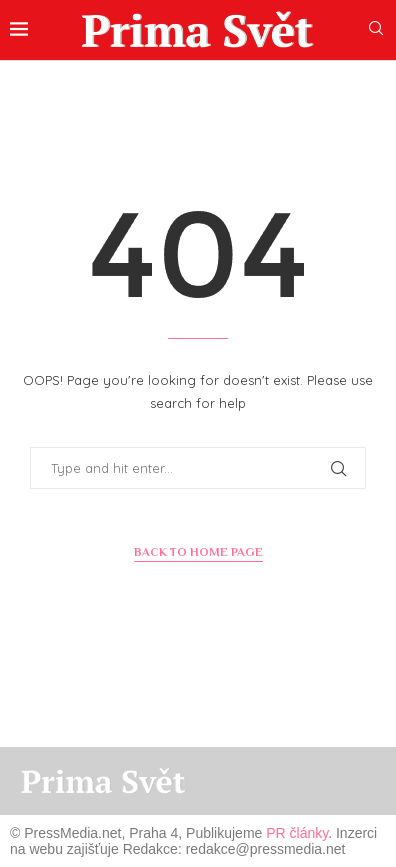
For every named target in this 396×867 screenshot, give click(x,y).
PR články (297, 833)
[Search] (376, 30)
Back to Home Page (198, 552)
